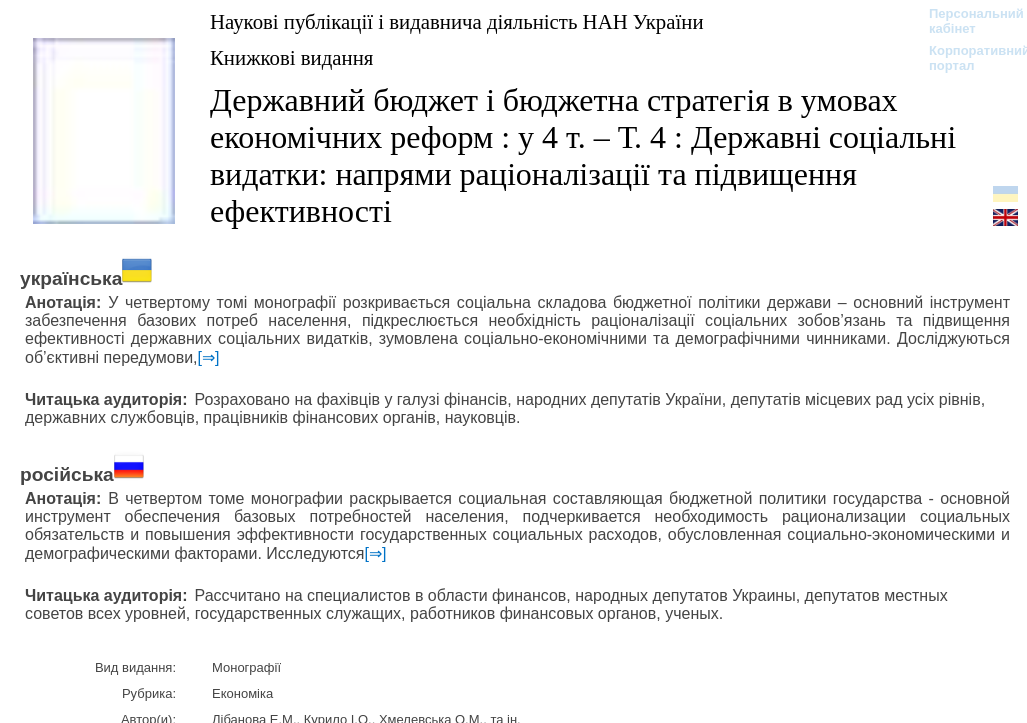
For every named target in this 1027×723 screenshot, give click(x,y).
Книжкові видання (291, 57)
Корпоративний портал (966, 58)
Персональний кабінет (966, 21)
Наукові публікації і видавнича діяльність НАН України (457, 21)
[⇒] (209, 357)
